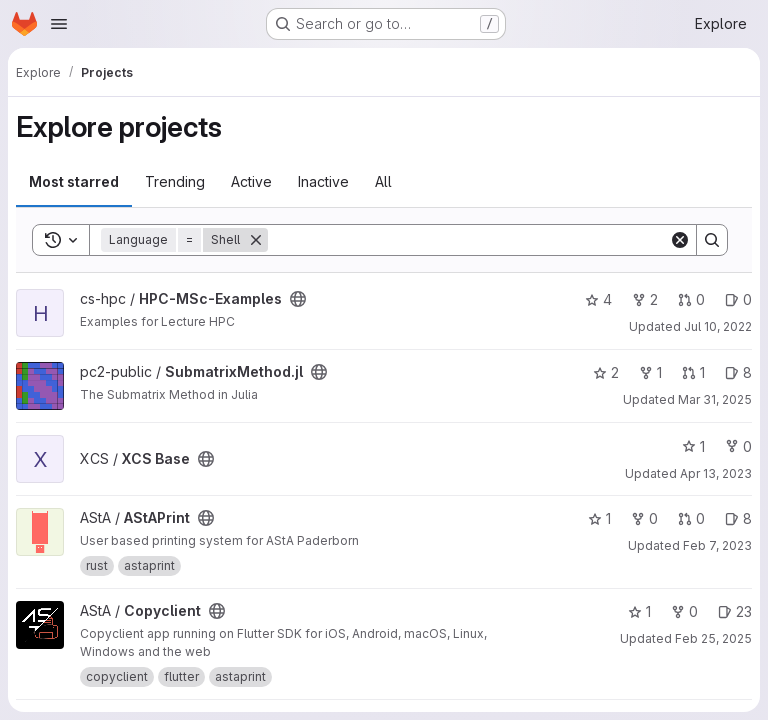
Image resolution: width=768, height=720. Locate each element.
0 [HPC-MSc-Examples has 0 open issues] (738, 299)
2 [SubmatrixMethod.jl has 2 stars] (606, 372)
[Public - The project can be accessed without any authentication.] (298, 299)
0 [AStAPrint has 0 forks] (644, 518)
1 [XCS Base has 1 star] (693, 446)
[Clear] (680, 240)
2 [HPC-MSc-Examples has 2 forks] (645, 299)
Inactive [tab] (323, 181)
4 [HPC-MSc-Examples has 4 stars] (598, 299)
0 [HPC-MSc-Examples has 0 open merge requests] (691, 299)
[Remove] (256, 240)
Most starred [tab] (74, 181)
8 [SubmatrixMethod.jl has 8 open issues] (738, 372)
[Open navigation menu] (59, 24)
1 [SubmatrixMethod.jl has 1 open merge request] (693, 372)
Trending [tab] (175, 181)
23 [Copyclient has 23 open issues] (735, 611)
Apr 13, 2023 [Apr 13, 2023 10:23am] (716, 473)
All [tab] (383, 181)
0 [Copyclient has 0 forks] (684, 611)
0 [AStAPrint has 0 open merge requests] (691, 518)
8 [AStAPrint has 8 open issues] (738, 518)
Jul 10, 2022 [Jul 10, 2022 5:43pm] (718, 326)
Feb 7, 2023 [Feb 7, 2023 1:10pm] (717, 545)
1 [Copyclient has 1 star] (639, 611)
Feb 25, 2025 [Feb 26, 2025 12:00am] (713, 638)
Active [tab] (251, 181)
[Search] (468, 240)
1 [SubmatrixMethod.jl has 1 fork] (650, 372)
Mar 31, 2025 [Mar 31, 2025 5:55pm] (715, 399)
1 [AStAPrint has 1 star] (599, 518)
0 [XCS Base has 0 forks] (738, 446)
